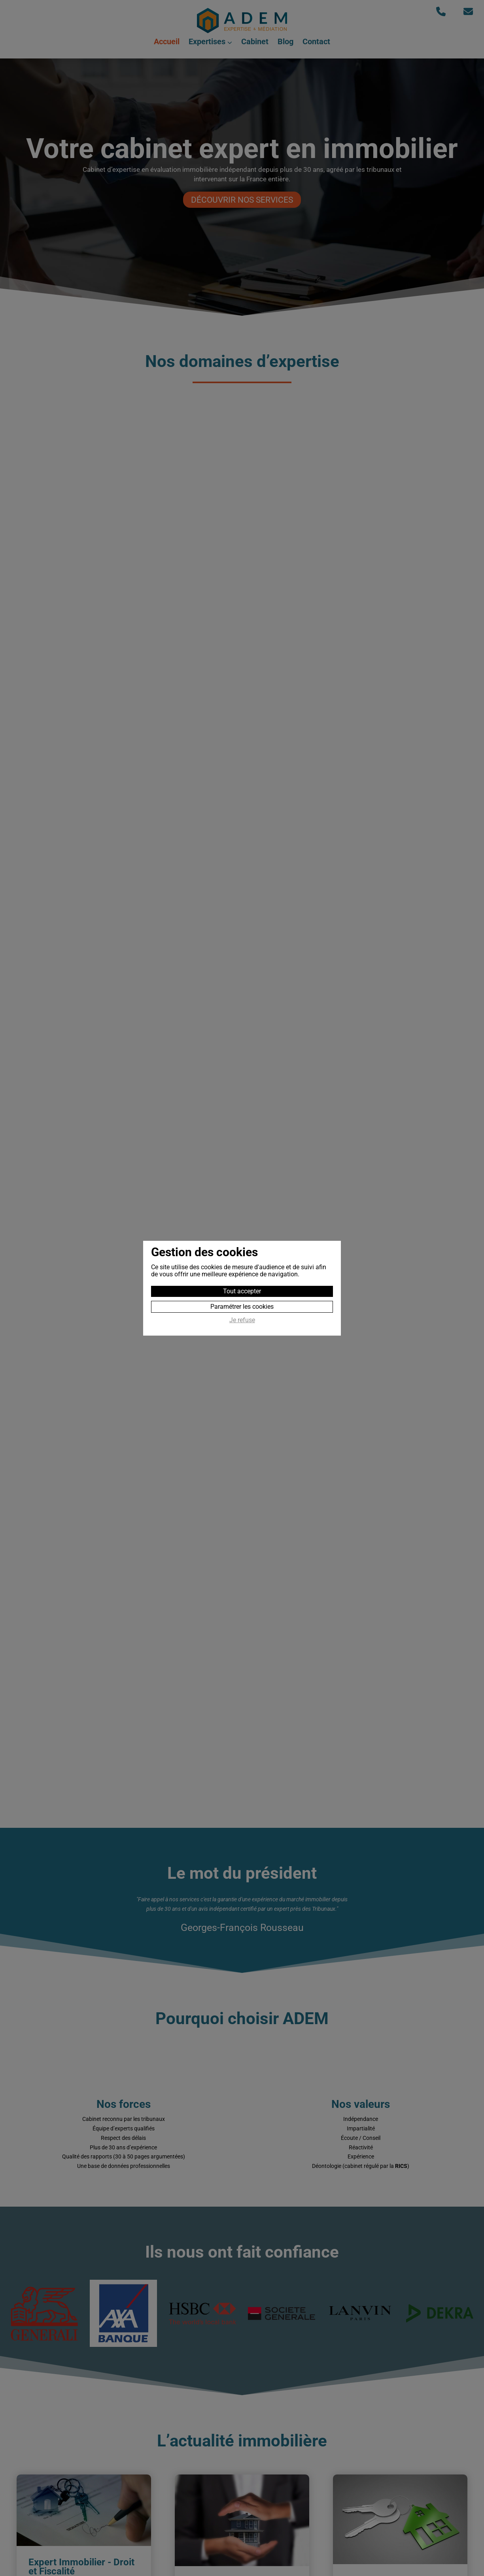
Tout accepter (242, 1291)
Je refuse (242, 1320)
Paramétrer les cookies (242, 1306)
